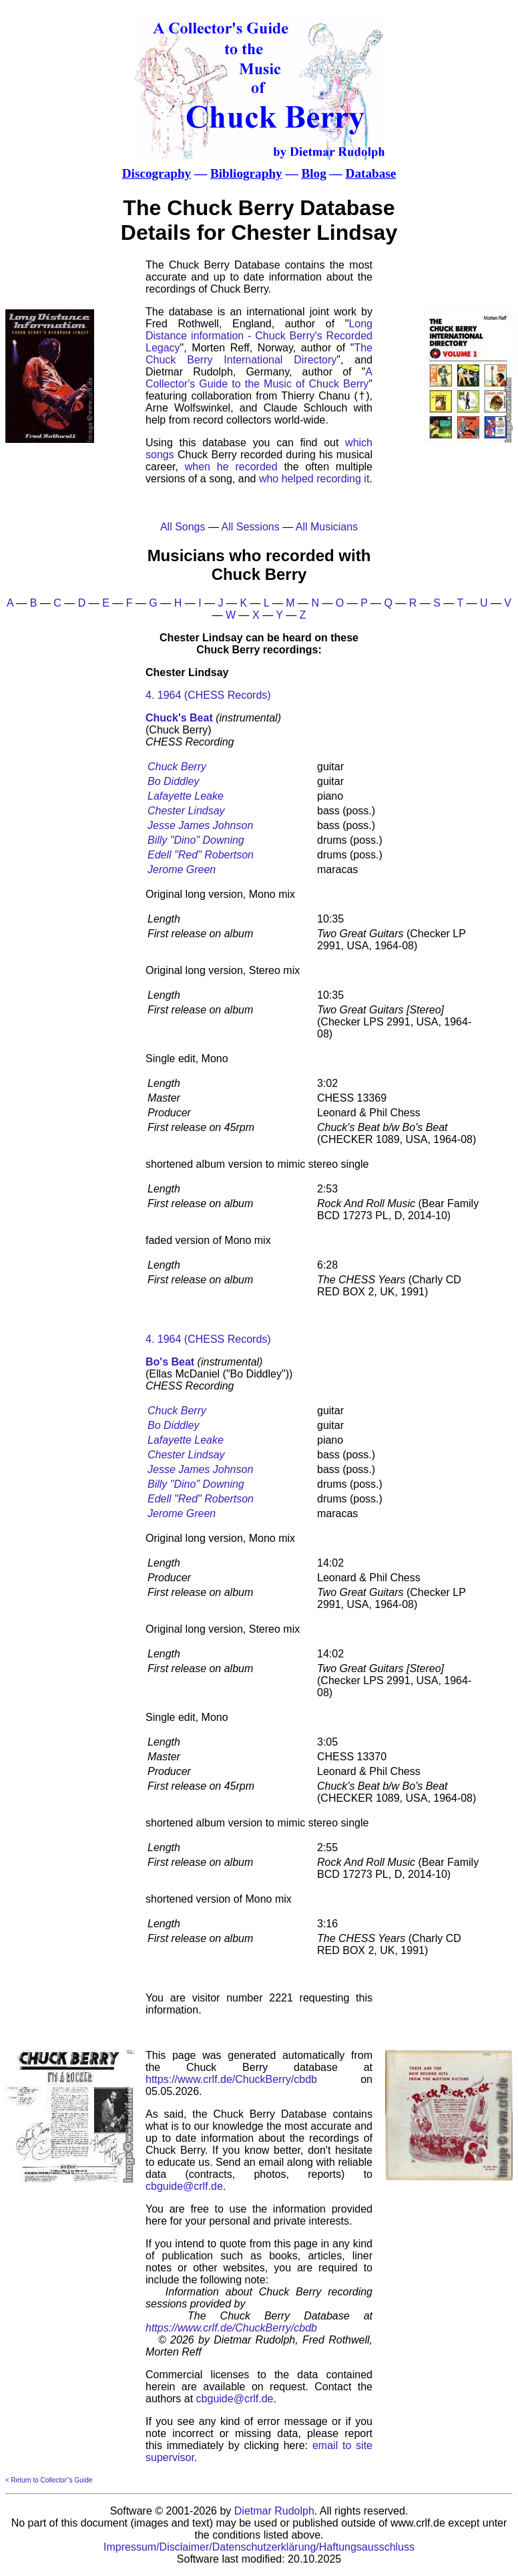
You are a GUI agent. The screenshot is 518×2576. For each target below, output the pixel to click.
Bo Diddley (173, 781)
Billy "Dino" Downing (196, 840)
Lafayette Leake (186, 796)
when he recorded (231, 466)
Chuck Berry (177, 766)
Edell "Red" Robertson (201, 854)
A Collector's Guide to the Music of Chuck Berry (259, 377)
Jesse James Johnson (200, 825)
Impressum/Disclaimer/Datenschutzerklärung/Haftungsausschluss (259, 2547)
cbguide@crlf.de (184, 2186)
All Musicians (327, 526)
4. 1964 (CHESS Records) (208, 695)
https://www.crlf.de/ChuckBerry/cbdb (231, 2079)
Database (371, 173)
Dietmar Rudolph (274, 2511)
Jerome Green (182, 869)
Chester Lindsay (186, 810)
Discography (156, 173)
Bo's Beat (170, 1361)
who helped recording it (314, 478)
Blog (313, 173)
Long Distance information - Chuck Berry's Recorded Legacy (259, 335)
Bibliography (246, 173)
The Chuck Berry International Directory (259, 353)
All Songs (183, 526)
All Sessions (251, 526)
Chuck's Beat (179, 717)
